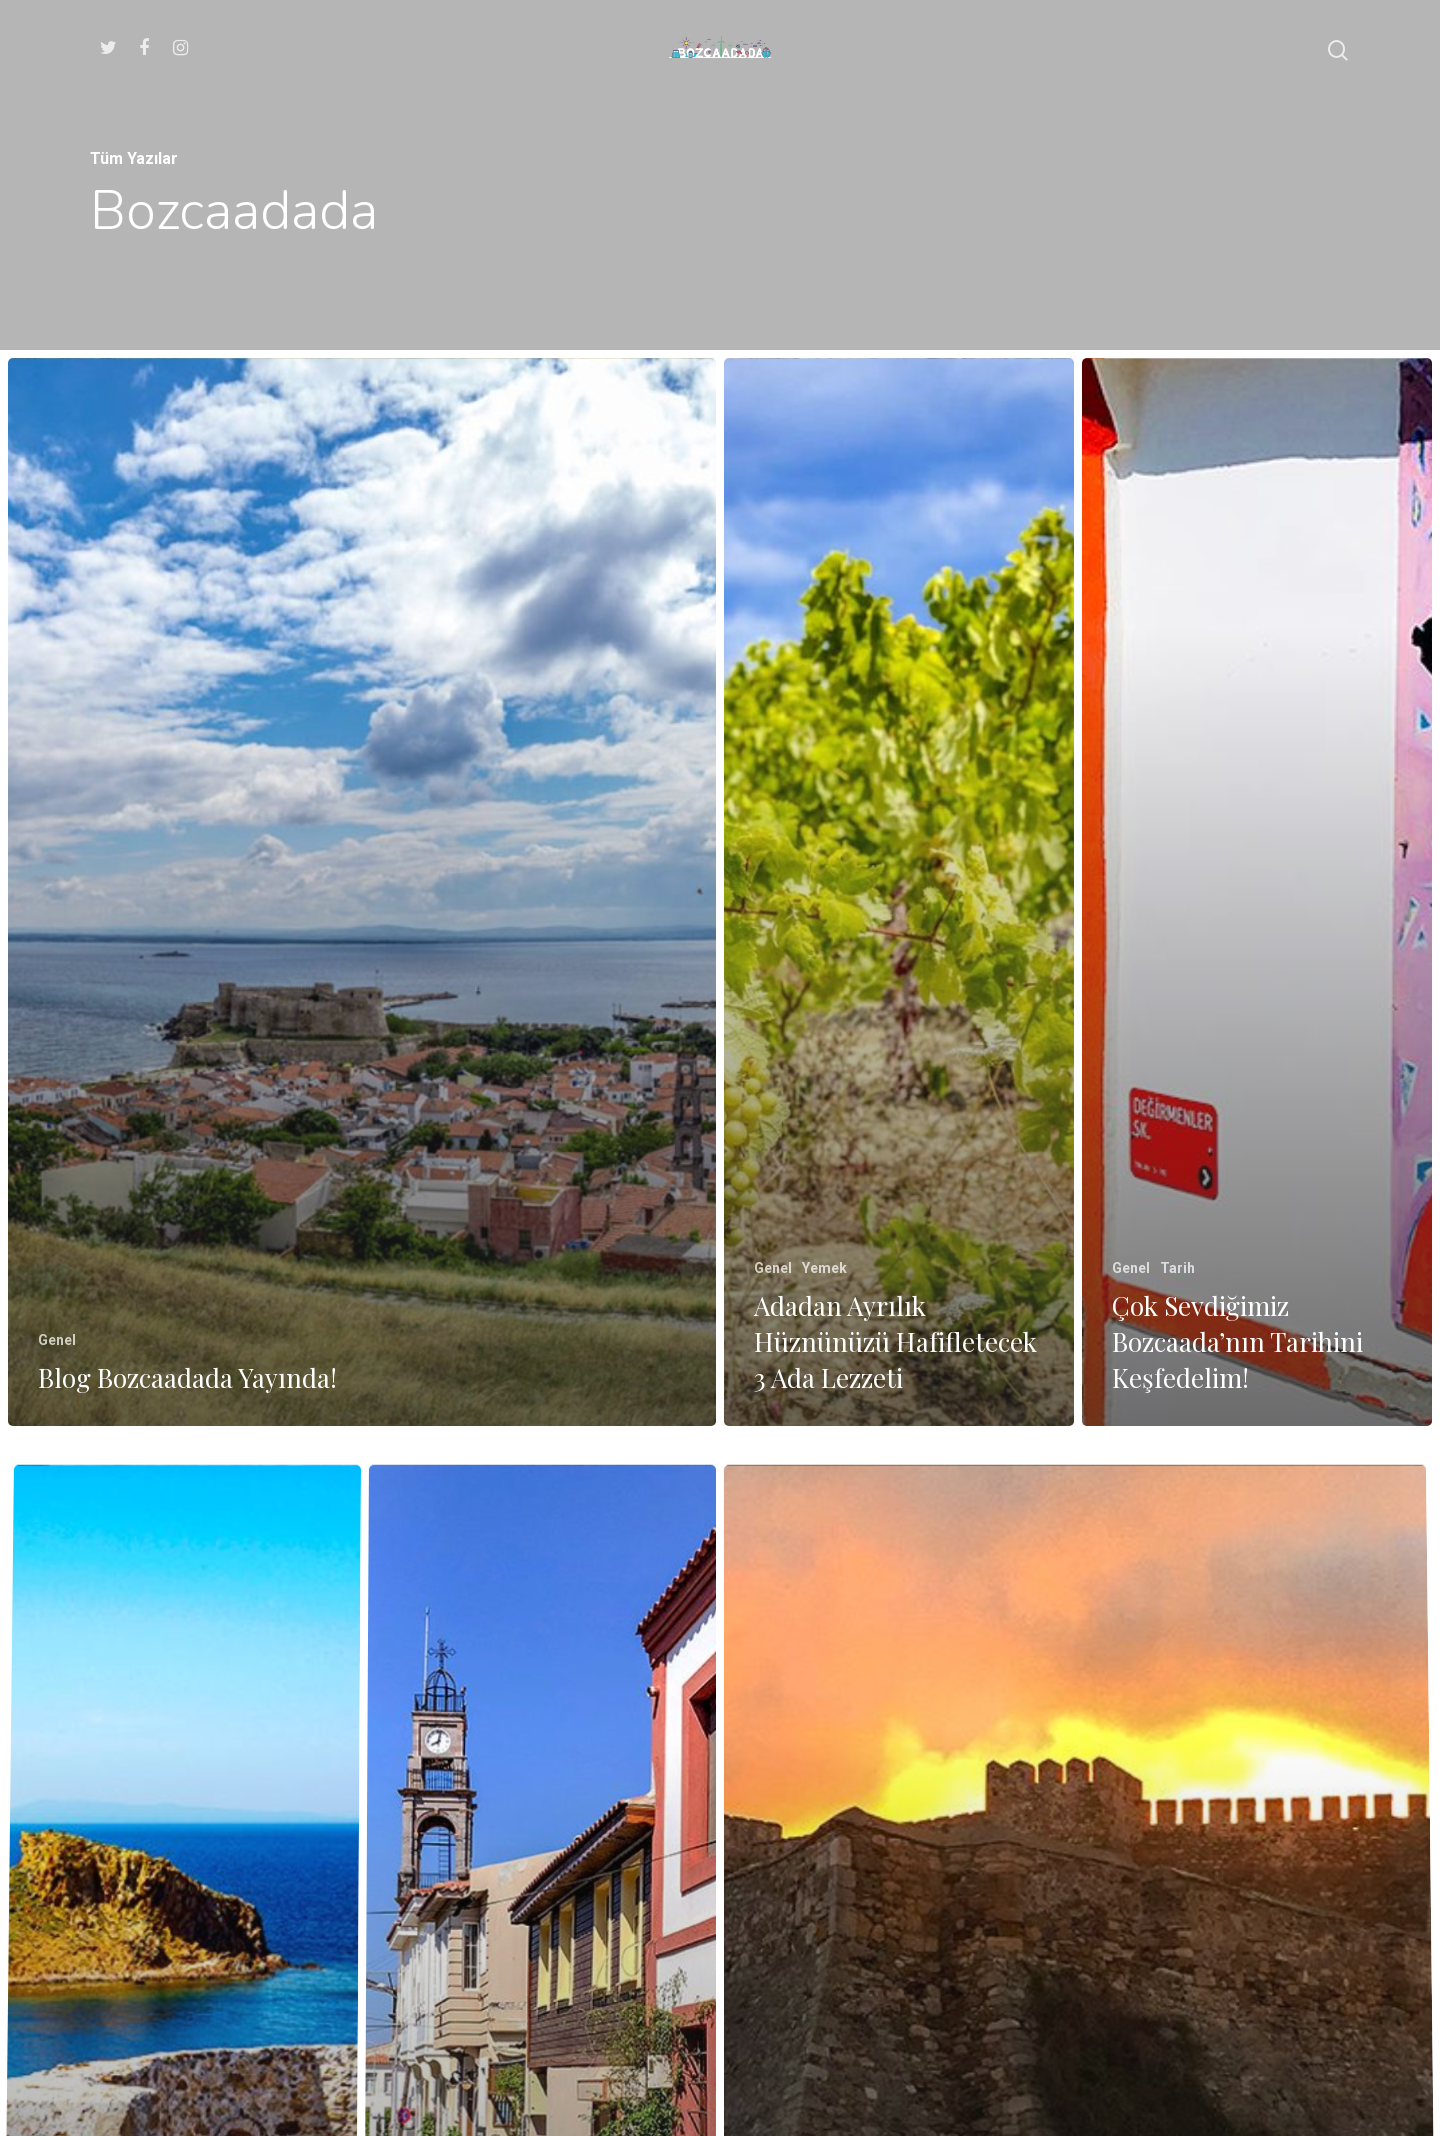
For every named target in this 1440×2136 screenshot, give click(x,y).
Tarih (1177, 1272)
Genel (57, 1340)
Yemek (824, 1268)
